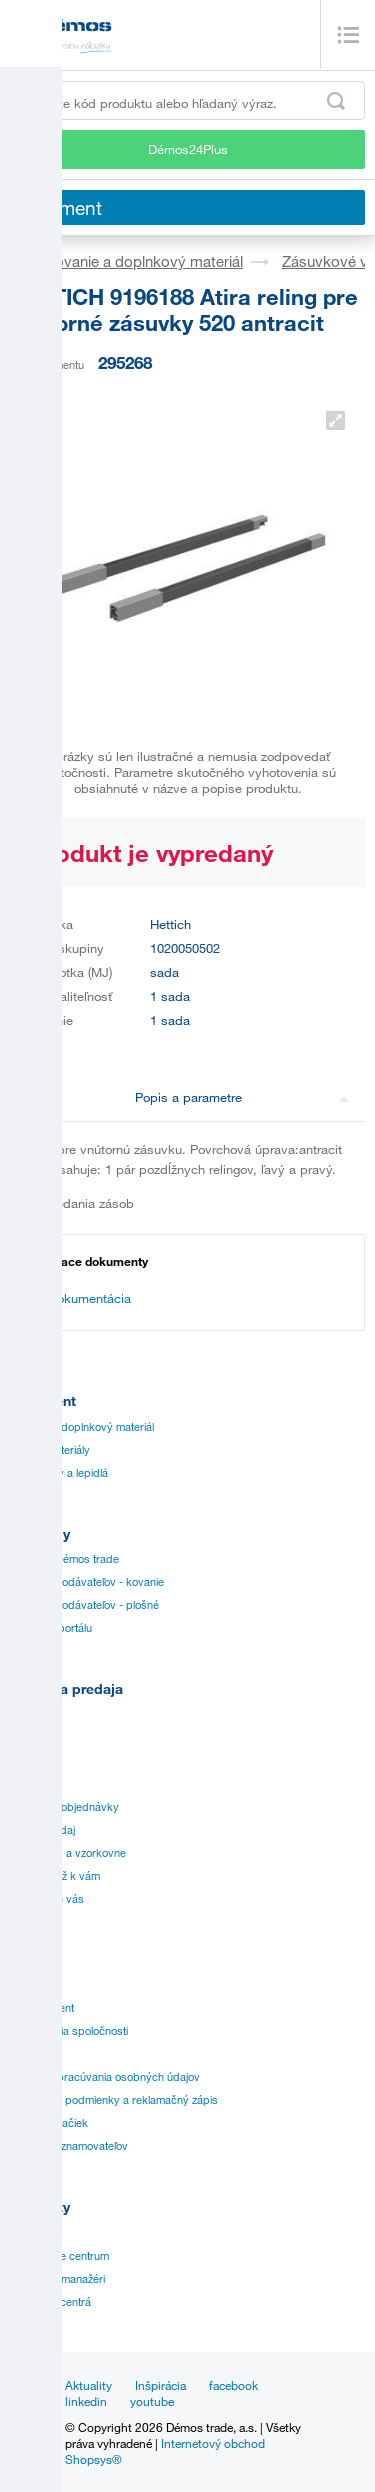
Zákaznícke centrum (59, 2256)
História (28, 1985)
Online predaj (42, 1830)
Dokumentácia (79, 1298)
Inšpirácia (160, 2385)
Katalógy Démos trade (64, 1559)
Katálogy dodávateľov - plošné (84, 1605)
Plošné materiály (50, 1450)
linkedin (86, 2401)
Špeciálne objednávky (64, 1807)
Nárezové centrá (50, 2302)
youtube (152, 2401)
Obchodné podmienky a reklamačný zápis (114, 2100)
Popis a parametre (242, 1097)
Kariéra (27, 2054)
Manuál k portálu (51, 1628)
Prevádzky (36, 2233)
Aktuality (88, 2385)
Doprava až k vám (55, 1876)
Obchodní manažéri (57, 2279)
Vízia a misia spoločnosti (69, 2031)
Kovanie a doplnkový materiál (144, 261)
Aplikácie (32, 1784)
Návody (29, 1738)
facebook (233, 2385)
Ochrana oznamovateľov (69, 2146)
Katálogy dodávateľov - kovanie (87, 1582)
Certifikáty (35, 1761)
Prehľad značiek (49, 2123)
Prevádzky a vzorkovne (68, 1853)
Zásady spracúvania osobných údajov (105, 2077)
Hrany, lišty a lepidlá (59, 1473)
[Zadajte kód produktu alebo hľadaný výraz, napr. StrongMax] (187, 100)
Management (42, 2008)
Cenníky (30, 1715)
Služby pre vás (47, 1899)
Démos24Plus (188, 149)
